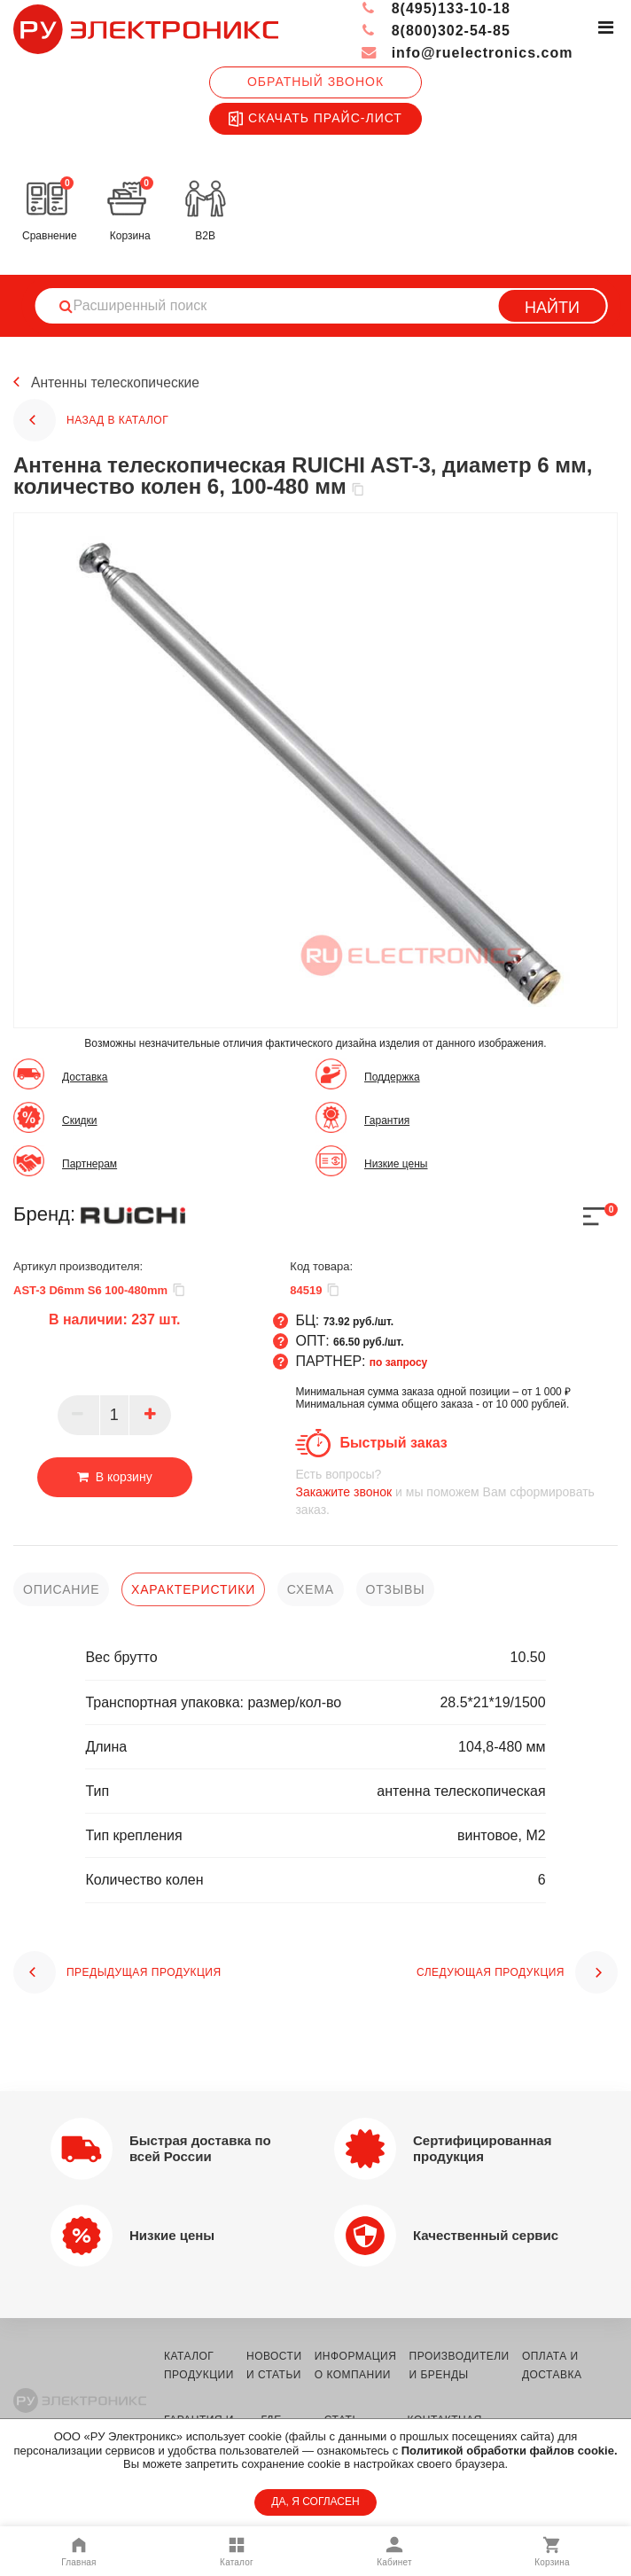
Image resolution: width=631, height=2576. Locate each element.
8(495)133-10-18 (435, 8)
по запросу (399, 1362)
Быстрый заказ (393, 1442)
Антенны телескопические (117, 382)
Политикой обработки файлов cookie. (509, 2450)
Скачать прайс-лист (315, 119)
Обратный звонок (315, 81)
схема (310, 1589)
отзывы (395, 1589)
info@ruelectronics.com (467, 52)
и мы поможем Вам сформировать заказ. (456, 1491)
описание (61, 1589)
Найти (552, 307)
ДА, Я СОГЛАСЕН (315, 2501)
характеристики (193, 1589)
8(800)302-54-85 (435, 30)
